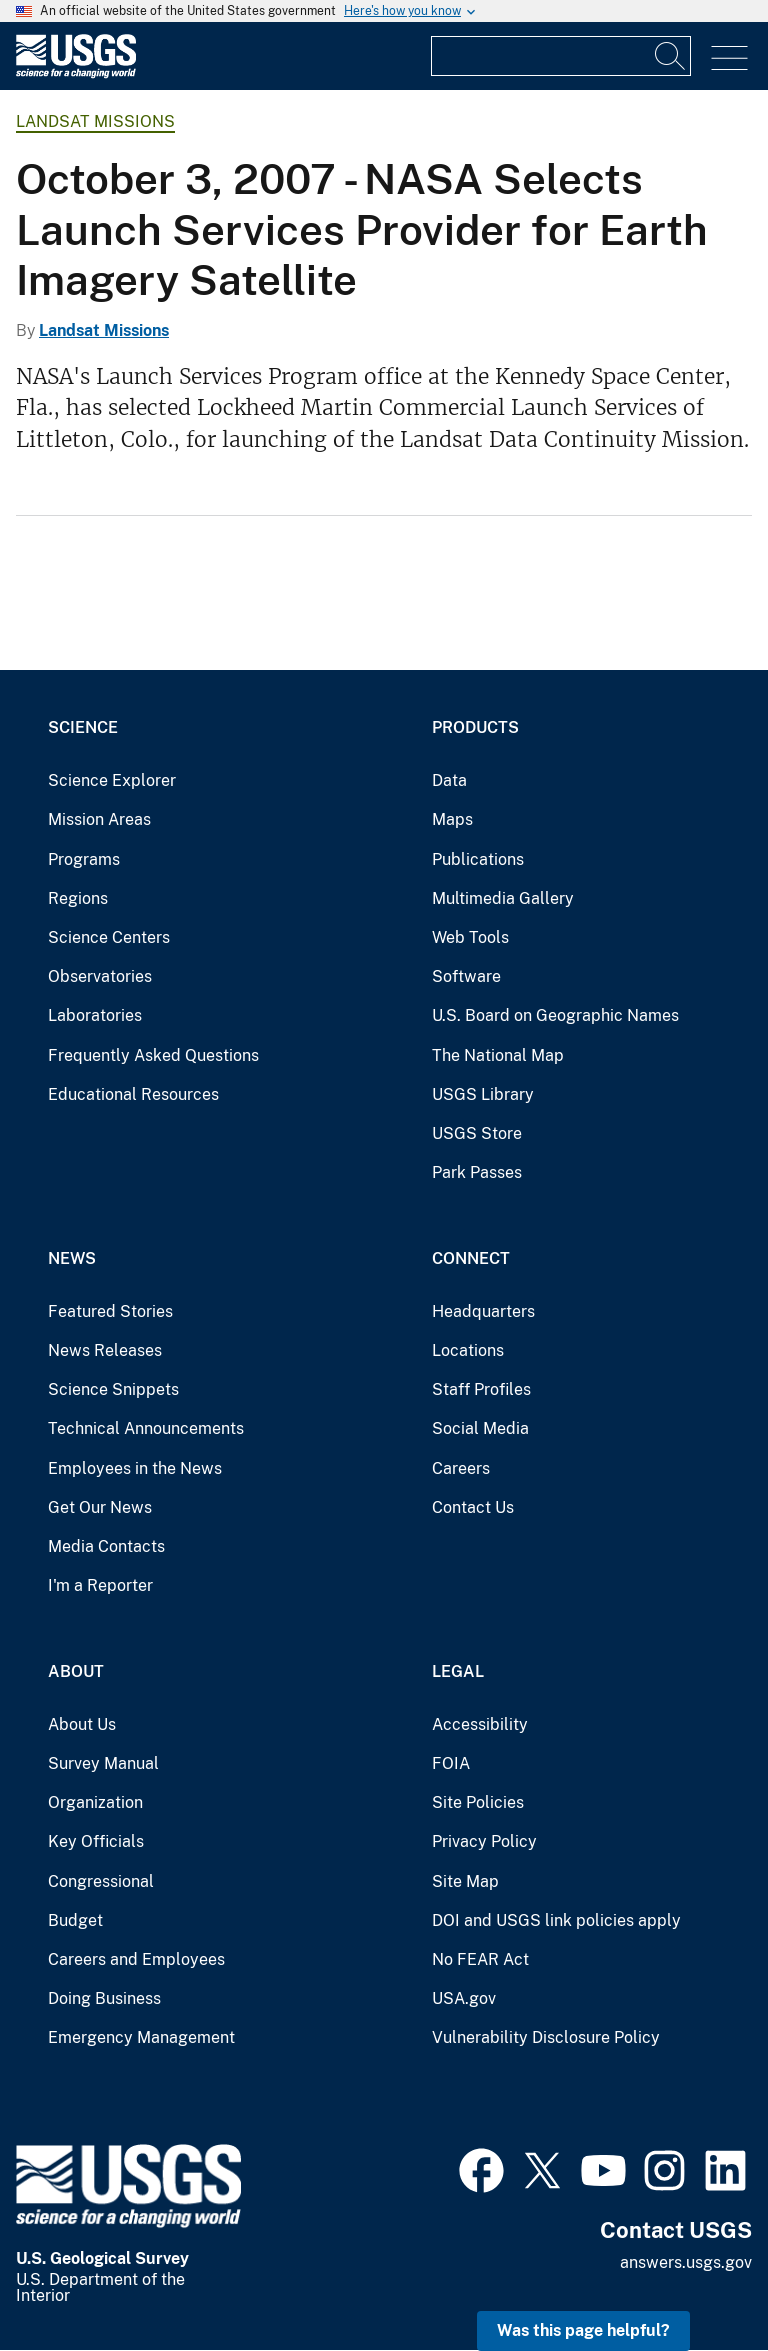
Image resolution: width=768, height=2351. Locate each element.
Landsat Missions (95, 121)
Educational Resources (133, 1094)
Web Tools (470, 937)
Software (466, 976)
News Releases (105, 1350)
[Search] (671, 56)
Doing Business (104, 1998)
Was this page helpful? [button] (583, 2330)
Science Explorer (112, 780)
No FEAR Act (480, 1959)
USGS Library (483, 1094)
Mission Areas (99, 819)
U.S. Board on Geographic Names (555, 1015)
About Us (82, 1724)
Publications (478, 859)
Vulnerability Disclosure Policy (546, 2037)
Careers (461, 1468)
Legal (458, 1671)
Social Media (480, 1428)
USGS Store (477, 1133)
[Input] (561, 56)
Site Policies (478, 1802)
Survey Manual (103, 1763)
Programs (84, 859)
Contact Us (473, 1507)
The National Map (498, 1055)
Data (449, 780)
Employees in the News (135, 1468)
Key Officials (96, 1841)
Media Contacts (106, 1546)
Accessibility (480, 1724)
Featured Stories (110, 1311)
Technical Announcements (146, 1428)
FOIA (451, 1763)
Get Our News (100, 1507)
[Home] (76, 73)
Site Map (465, 1881)
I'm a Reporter (100, 1585)
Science (83, 727)
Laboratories (95, 1015)
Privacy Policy (484, 1841)
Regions (78, 898)
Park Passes (477, 1172)
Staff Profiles (481, 1389)
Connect (471, 1258)
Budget (75, 1920)
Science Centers (109, 937)
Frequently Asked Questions (153, 1055)
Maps (452, 819)
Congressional (101, 1881)
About (76, 1671)
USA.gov (464, 1998)
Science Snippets (113, 1389)
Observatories (100, 976)
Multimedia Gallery (503, 898)
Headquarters (483, 1311)
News (72, 1258)
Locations (468, 1350)
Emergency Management (141, 2037)
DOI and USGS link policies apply (556, 1920)
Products (475, 727)
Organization (95, 1802)
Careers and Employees (136, 1959)
